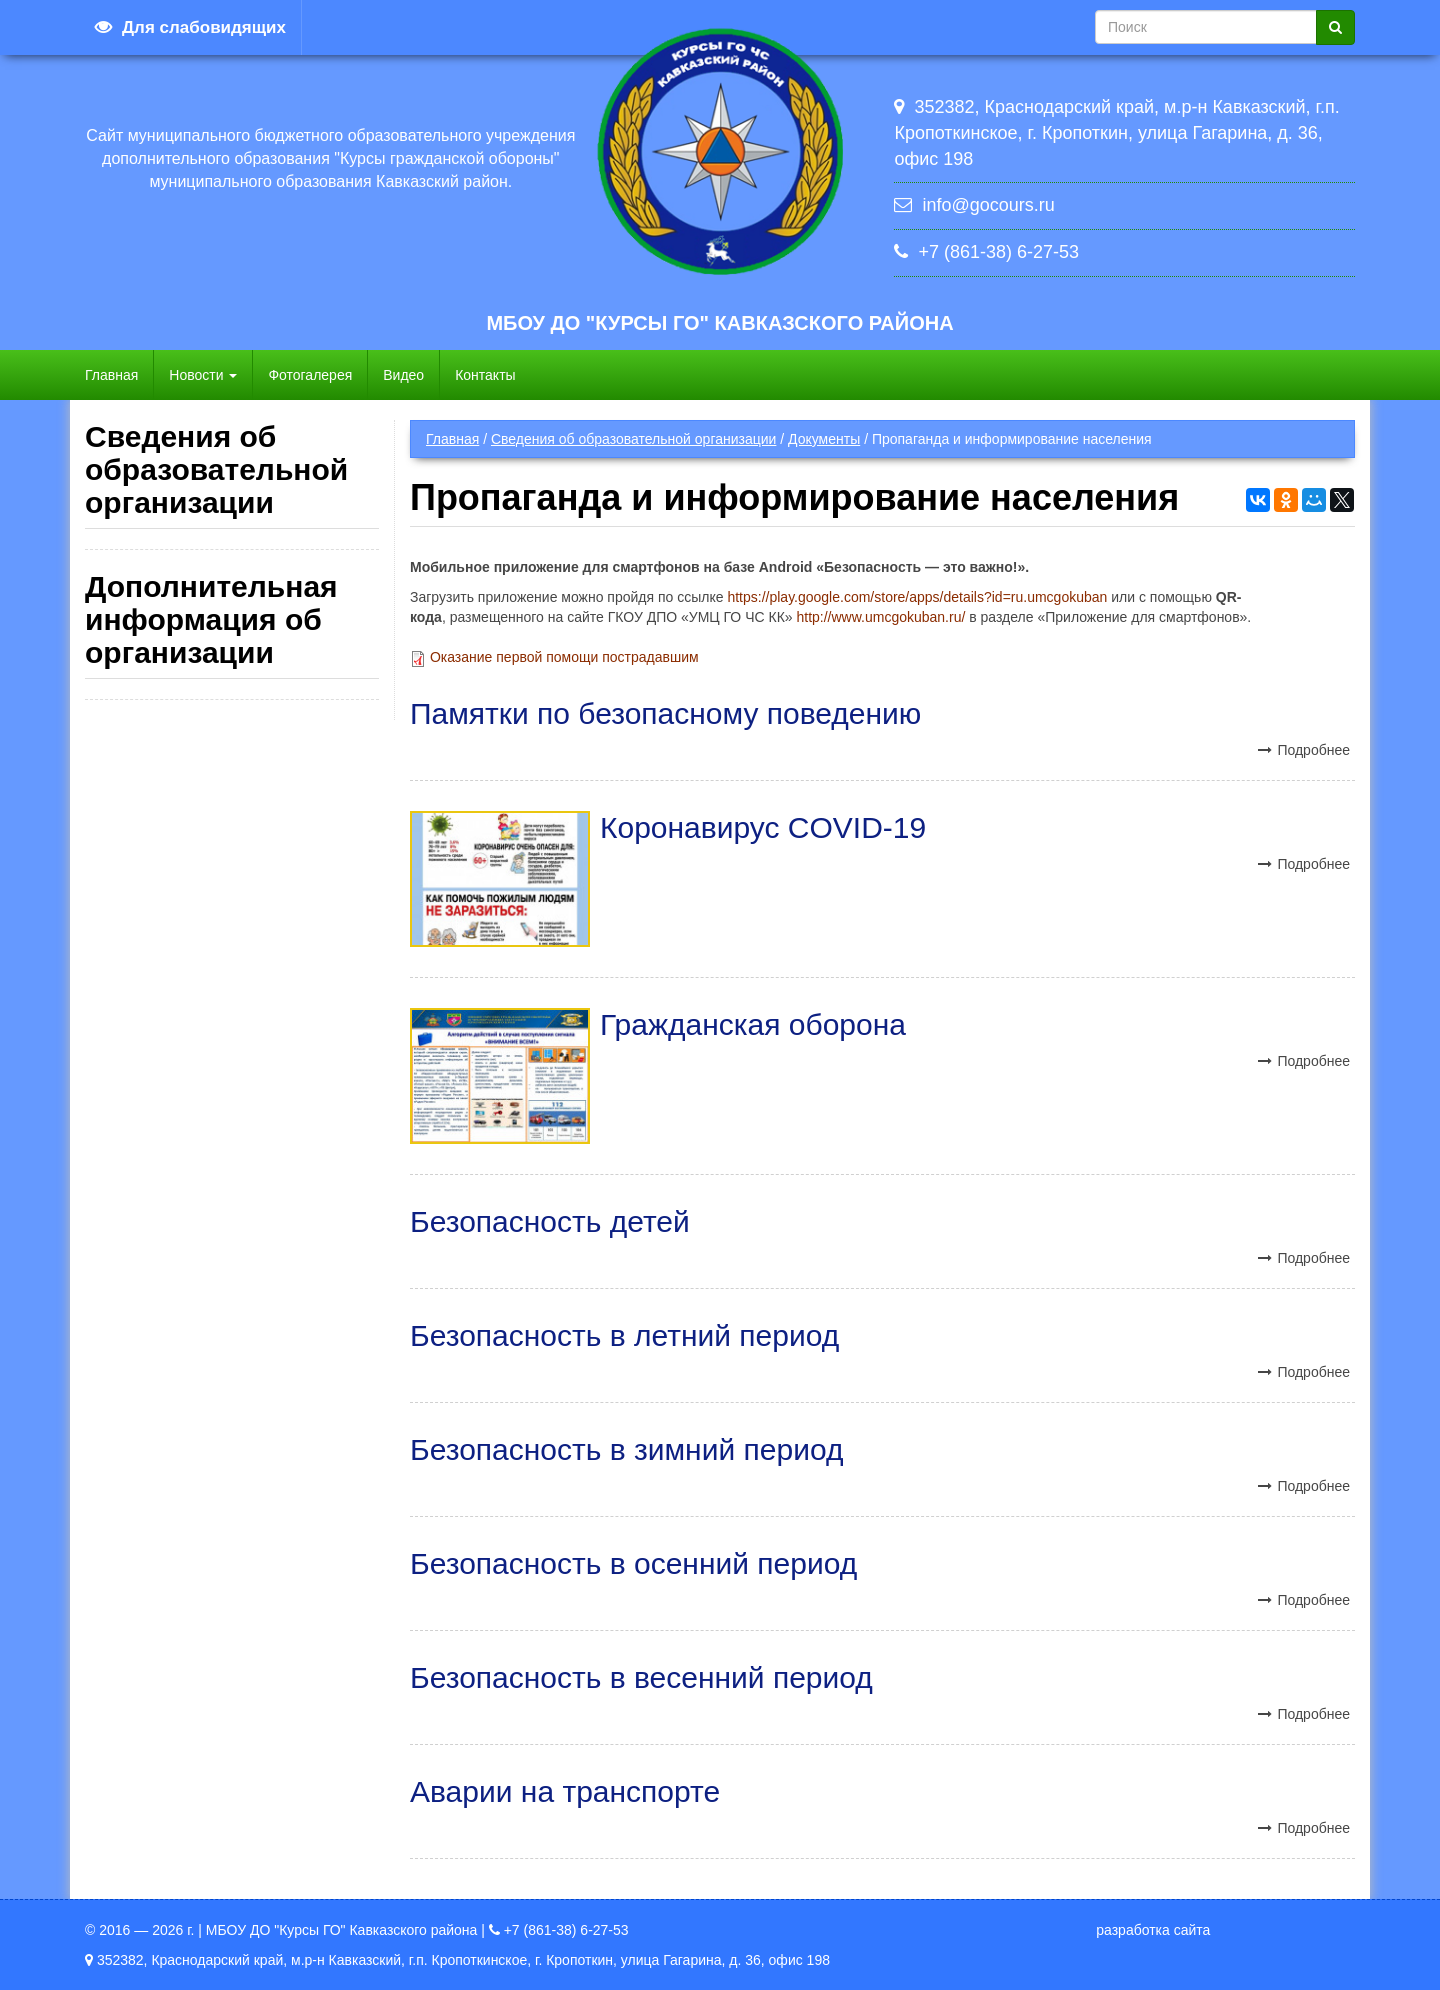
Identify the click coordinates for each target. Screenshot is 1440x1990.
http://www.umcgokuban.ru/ (880, 617)
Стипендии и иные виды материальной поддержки (188, 1110)
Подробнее (1313, 750)
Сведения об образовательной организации (633, 439)
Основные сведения (184, 570)
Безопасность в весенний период (641, 1677)
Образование (162, 713)
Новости (203, 375)
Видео (403, 375)
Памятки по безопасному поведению (665, 713)
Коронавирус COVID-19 (763, 827)
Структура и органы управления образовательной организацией (213, 621)
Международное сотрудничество (225, 1161)
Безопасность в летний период (624, 1335)
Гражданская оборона (753, 1024)
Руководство (160, 754)
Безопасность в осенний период (633, 1563)
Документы (824, 439)
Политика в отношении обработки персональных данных (219, 1484)
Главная (111, 375)
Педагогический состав (194, 795)
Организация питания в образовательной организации (199, 1212)
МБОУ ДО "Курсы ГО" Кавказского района (719, 323)
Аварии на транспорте (565, 1791)
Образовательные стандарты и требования (210, 1273)
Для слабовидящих (204, 27)
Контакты (485, 375)
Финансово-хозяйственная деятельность (195, 988)
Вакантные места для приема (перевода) (208, 1049)
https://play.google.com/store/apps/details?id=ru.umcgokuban (917, 597)
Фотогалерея (310, 375)
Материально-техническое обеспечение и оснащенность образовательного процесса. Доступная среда (229, 866)
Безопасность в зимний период (626, 1449)
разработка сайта (1153, 1930)
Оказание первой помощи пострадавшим (564, 657)
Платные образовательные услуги (230, 937)
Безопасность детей (550, 1221)
